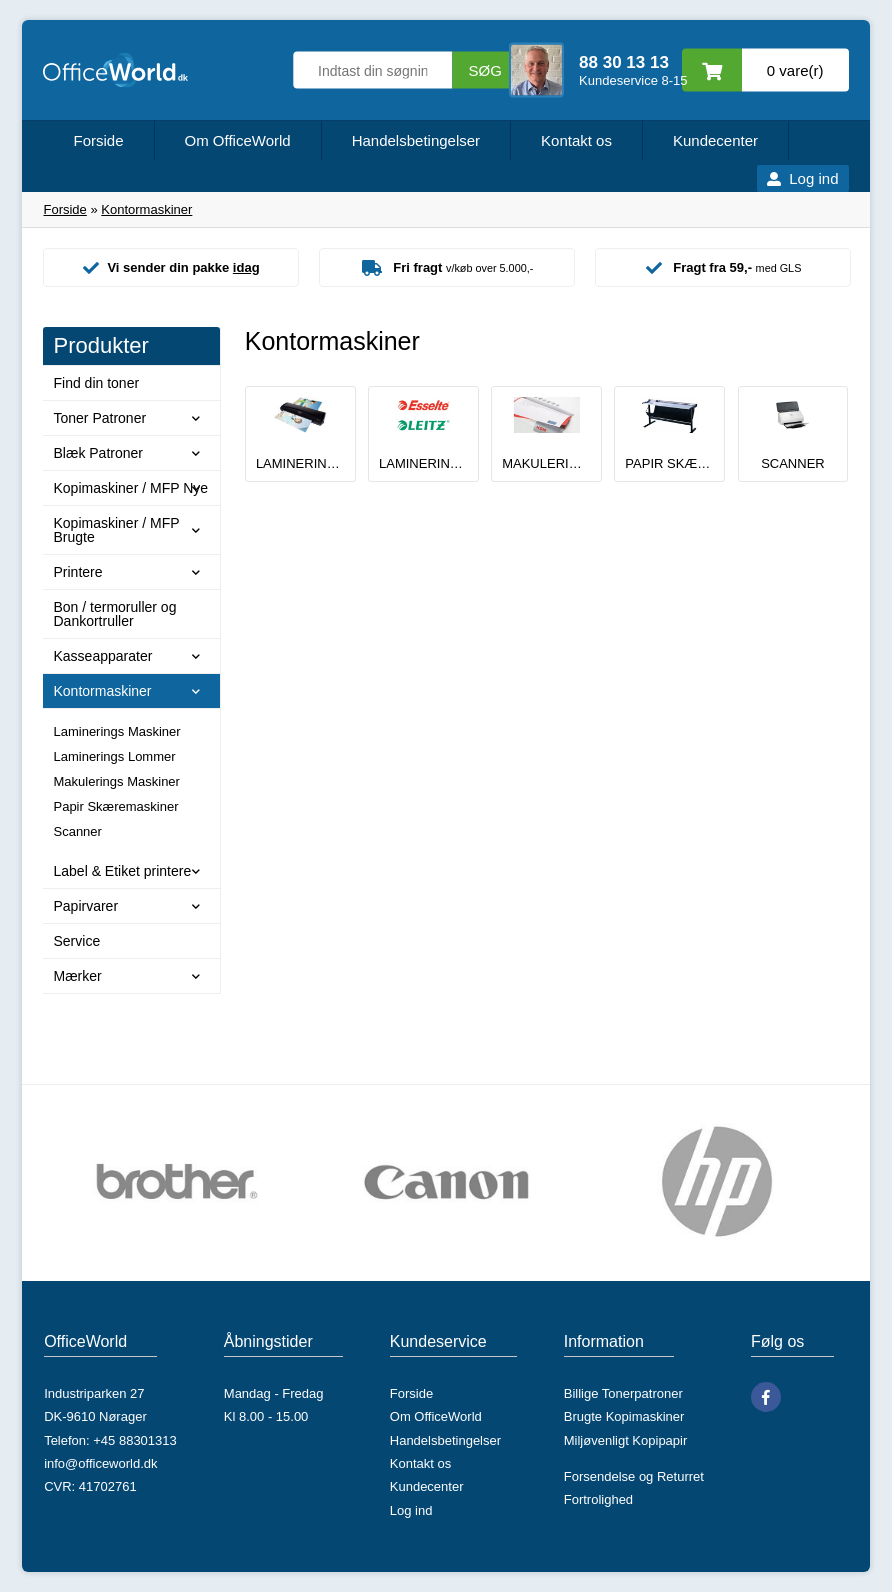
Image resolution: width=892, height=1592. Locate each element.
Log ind (813, 178)
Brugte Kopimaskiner (624, 1416)
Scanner (77, 831)
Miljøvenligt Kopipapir (626, 1440)
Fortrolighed (598, 1499)
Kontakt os (576, 140)
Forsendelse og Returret (634, 1476)
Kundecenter (715, 140)
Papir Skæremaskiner (115, 806)
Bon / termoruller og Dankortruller (114, 614)
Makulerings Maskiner (116, 781)
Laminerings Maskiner (116, 731)
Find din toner (96, 383)
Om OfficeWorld (238, 140)
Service (76, 941)
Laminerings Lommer (114, 756)
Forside (98, 140)
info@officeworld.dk (100, 1463)
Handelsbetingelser (416, 140)
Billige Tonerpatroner (623, 1393)
